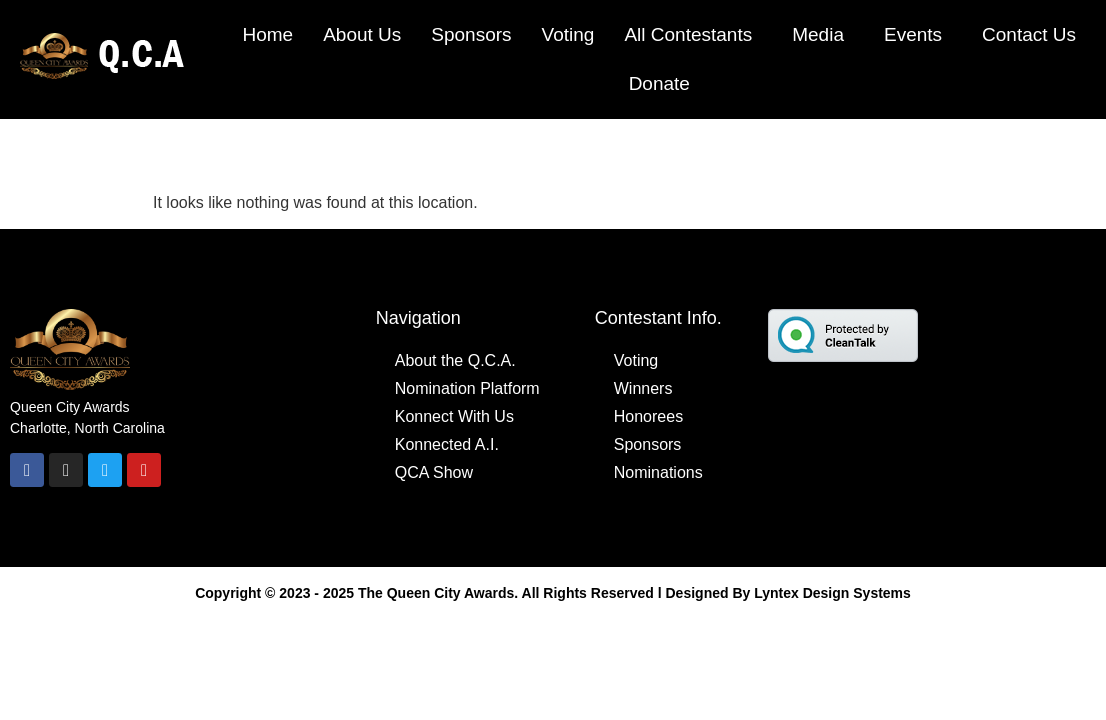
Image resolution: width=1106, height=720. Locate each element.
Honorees (648, 416)
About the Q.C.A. (455, 360)
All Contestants (688, 34)
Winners (643, 388)
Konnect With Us (454, 416)
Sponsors (471, 34)
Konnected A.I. (447, 444)
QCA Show (434, 472)
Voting (568, 34)
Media (818, 34)
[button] (693, 34)
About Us (362, 34)
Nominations (658, 472)
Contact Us (1029, 34)
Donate (659, 83)
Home (267, 34)
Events (913, 34)
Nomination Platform (467, 388)
